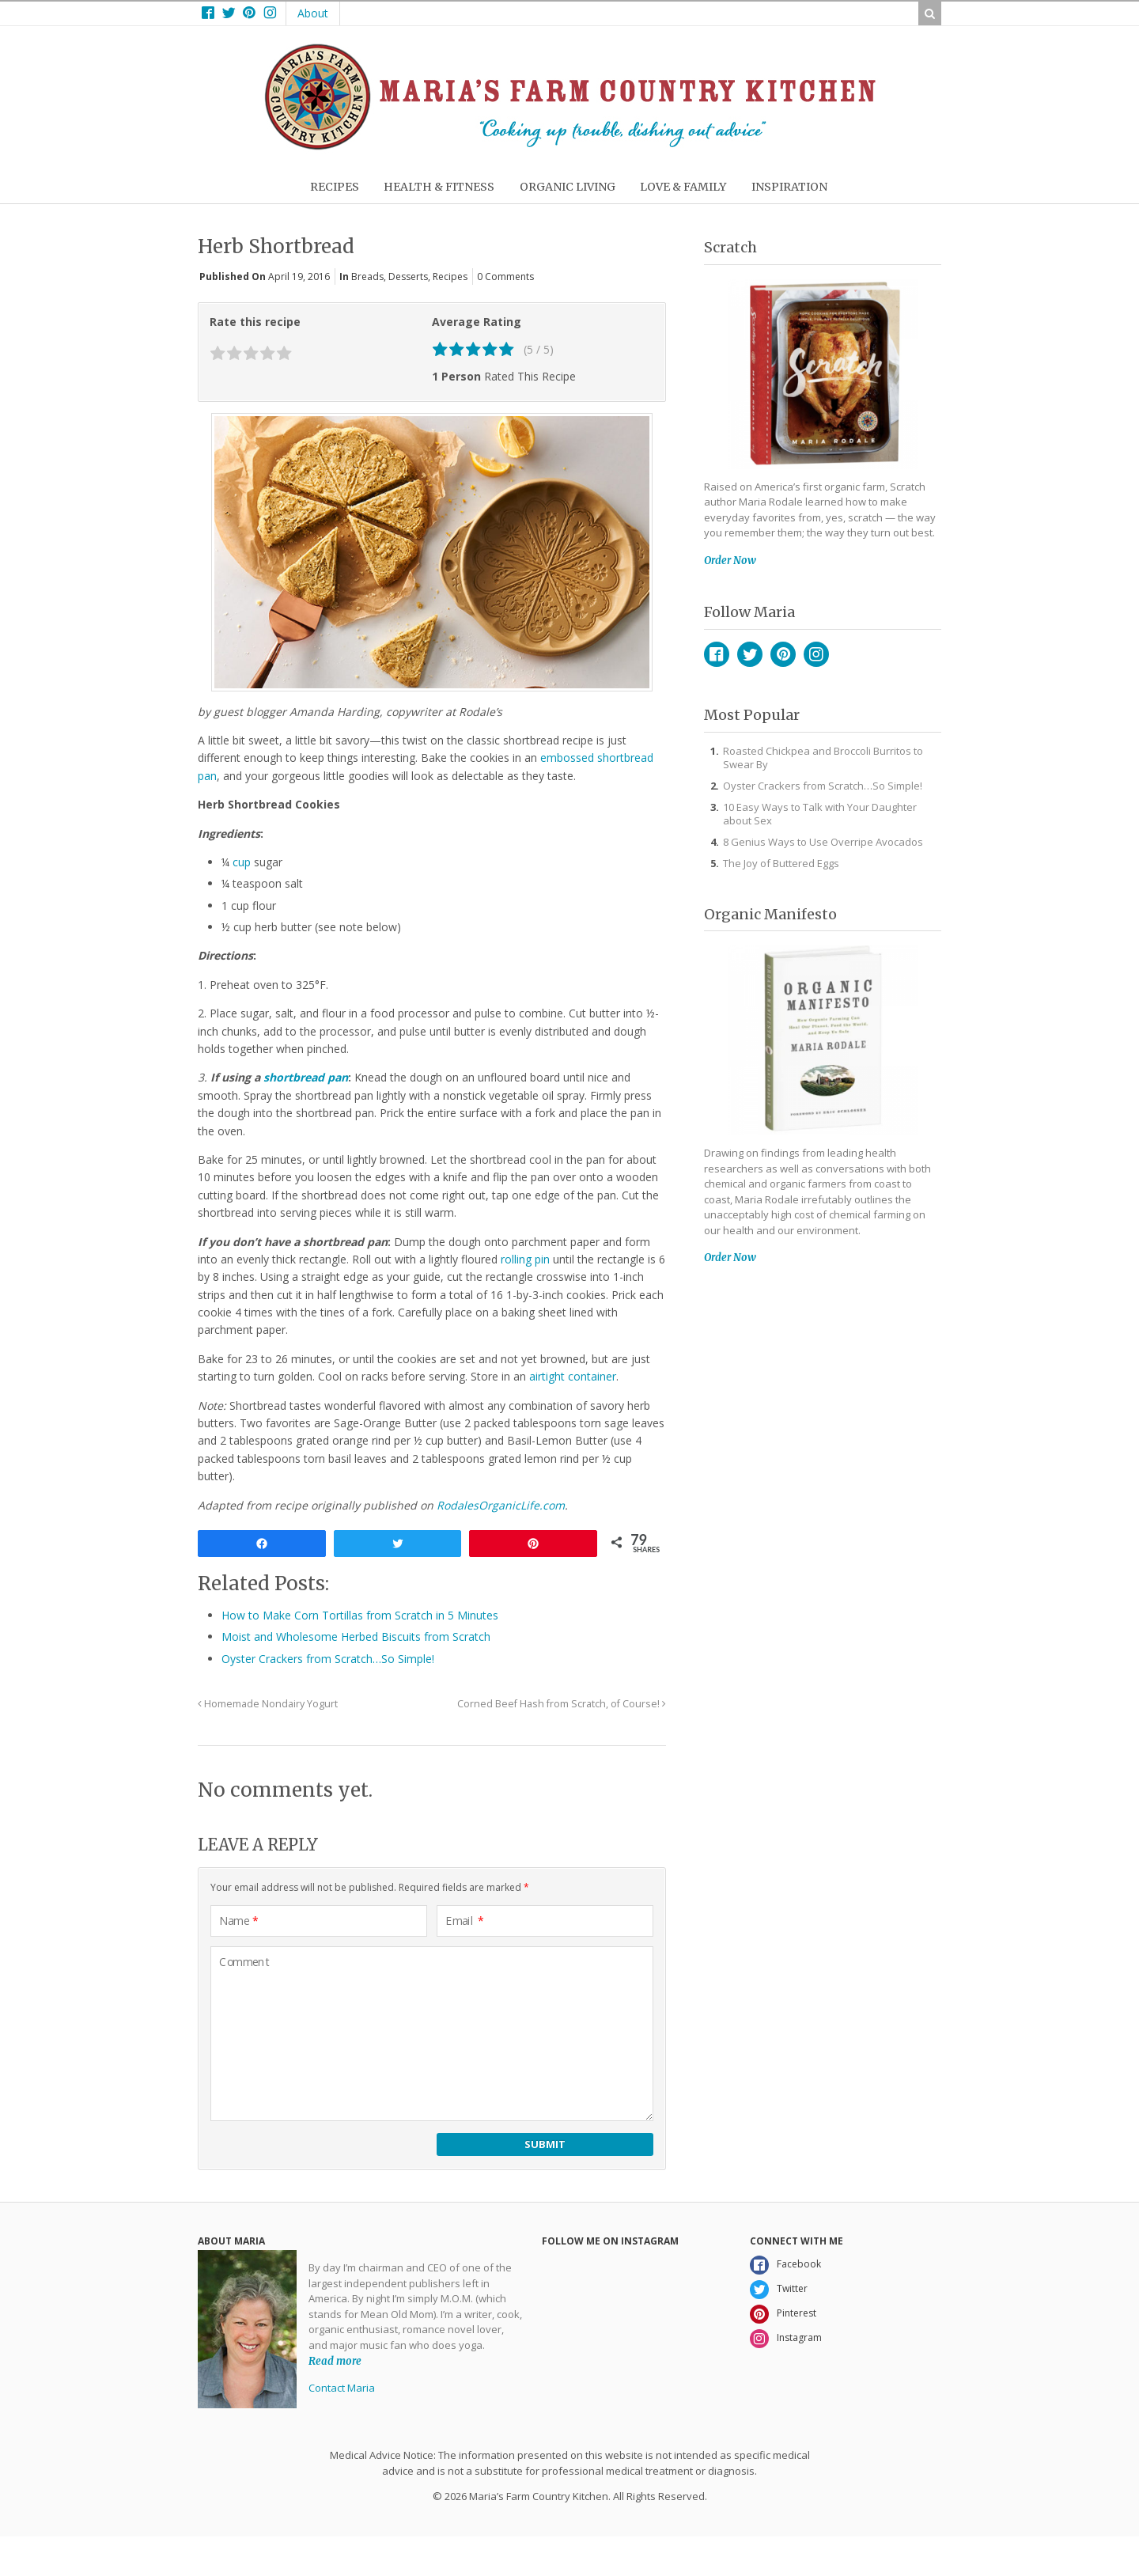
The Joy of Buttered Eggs (781, 863)
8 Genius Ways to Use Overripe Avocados (823, 842)
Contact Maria (341, 2388)
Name (239, 1921)
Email (464, 1921)
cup (242, 861)
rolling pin (525, 1259)
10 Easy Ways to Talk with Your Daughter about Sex (820, 814)
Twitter (749, 654)
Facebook (716, 654)
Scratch (730, 247)
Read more (334, 2360)
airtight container (572, 1376)
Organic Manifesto (770, 914)
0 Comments (505, 276)
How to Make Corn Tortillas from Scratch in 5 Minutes (359, 1615)
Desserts (408, 276)
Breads (367, 276)
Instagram (816, 654)
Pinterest (783, 654)
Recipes (450, 276)
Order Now (730, 560)
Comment (244, 1962)
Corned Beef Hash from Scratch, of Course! (561, 1703)
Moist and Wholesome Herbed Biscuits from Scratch (355, 1636)
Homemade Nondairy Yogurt (268, 1703)
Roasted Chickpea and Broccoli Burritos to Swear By (823, 757)
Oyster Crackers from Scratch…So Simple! (327, 1658)
